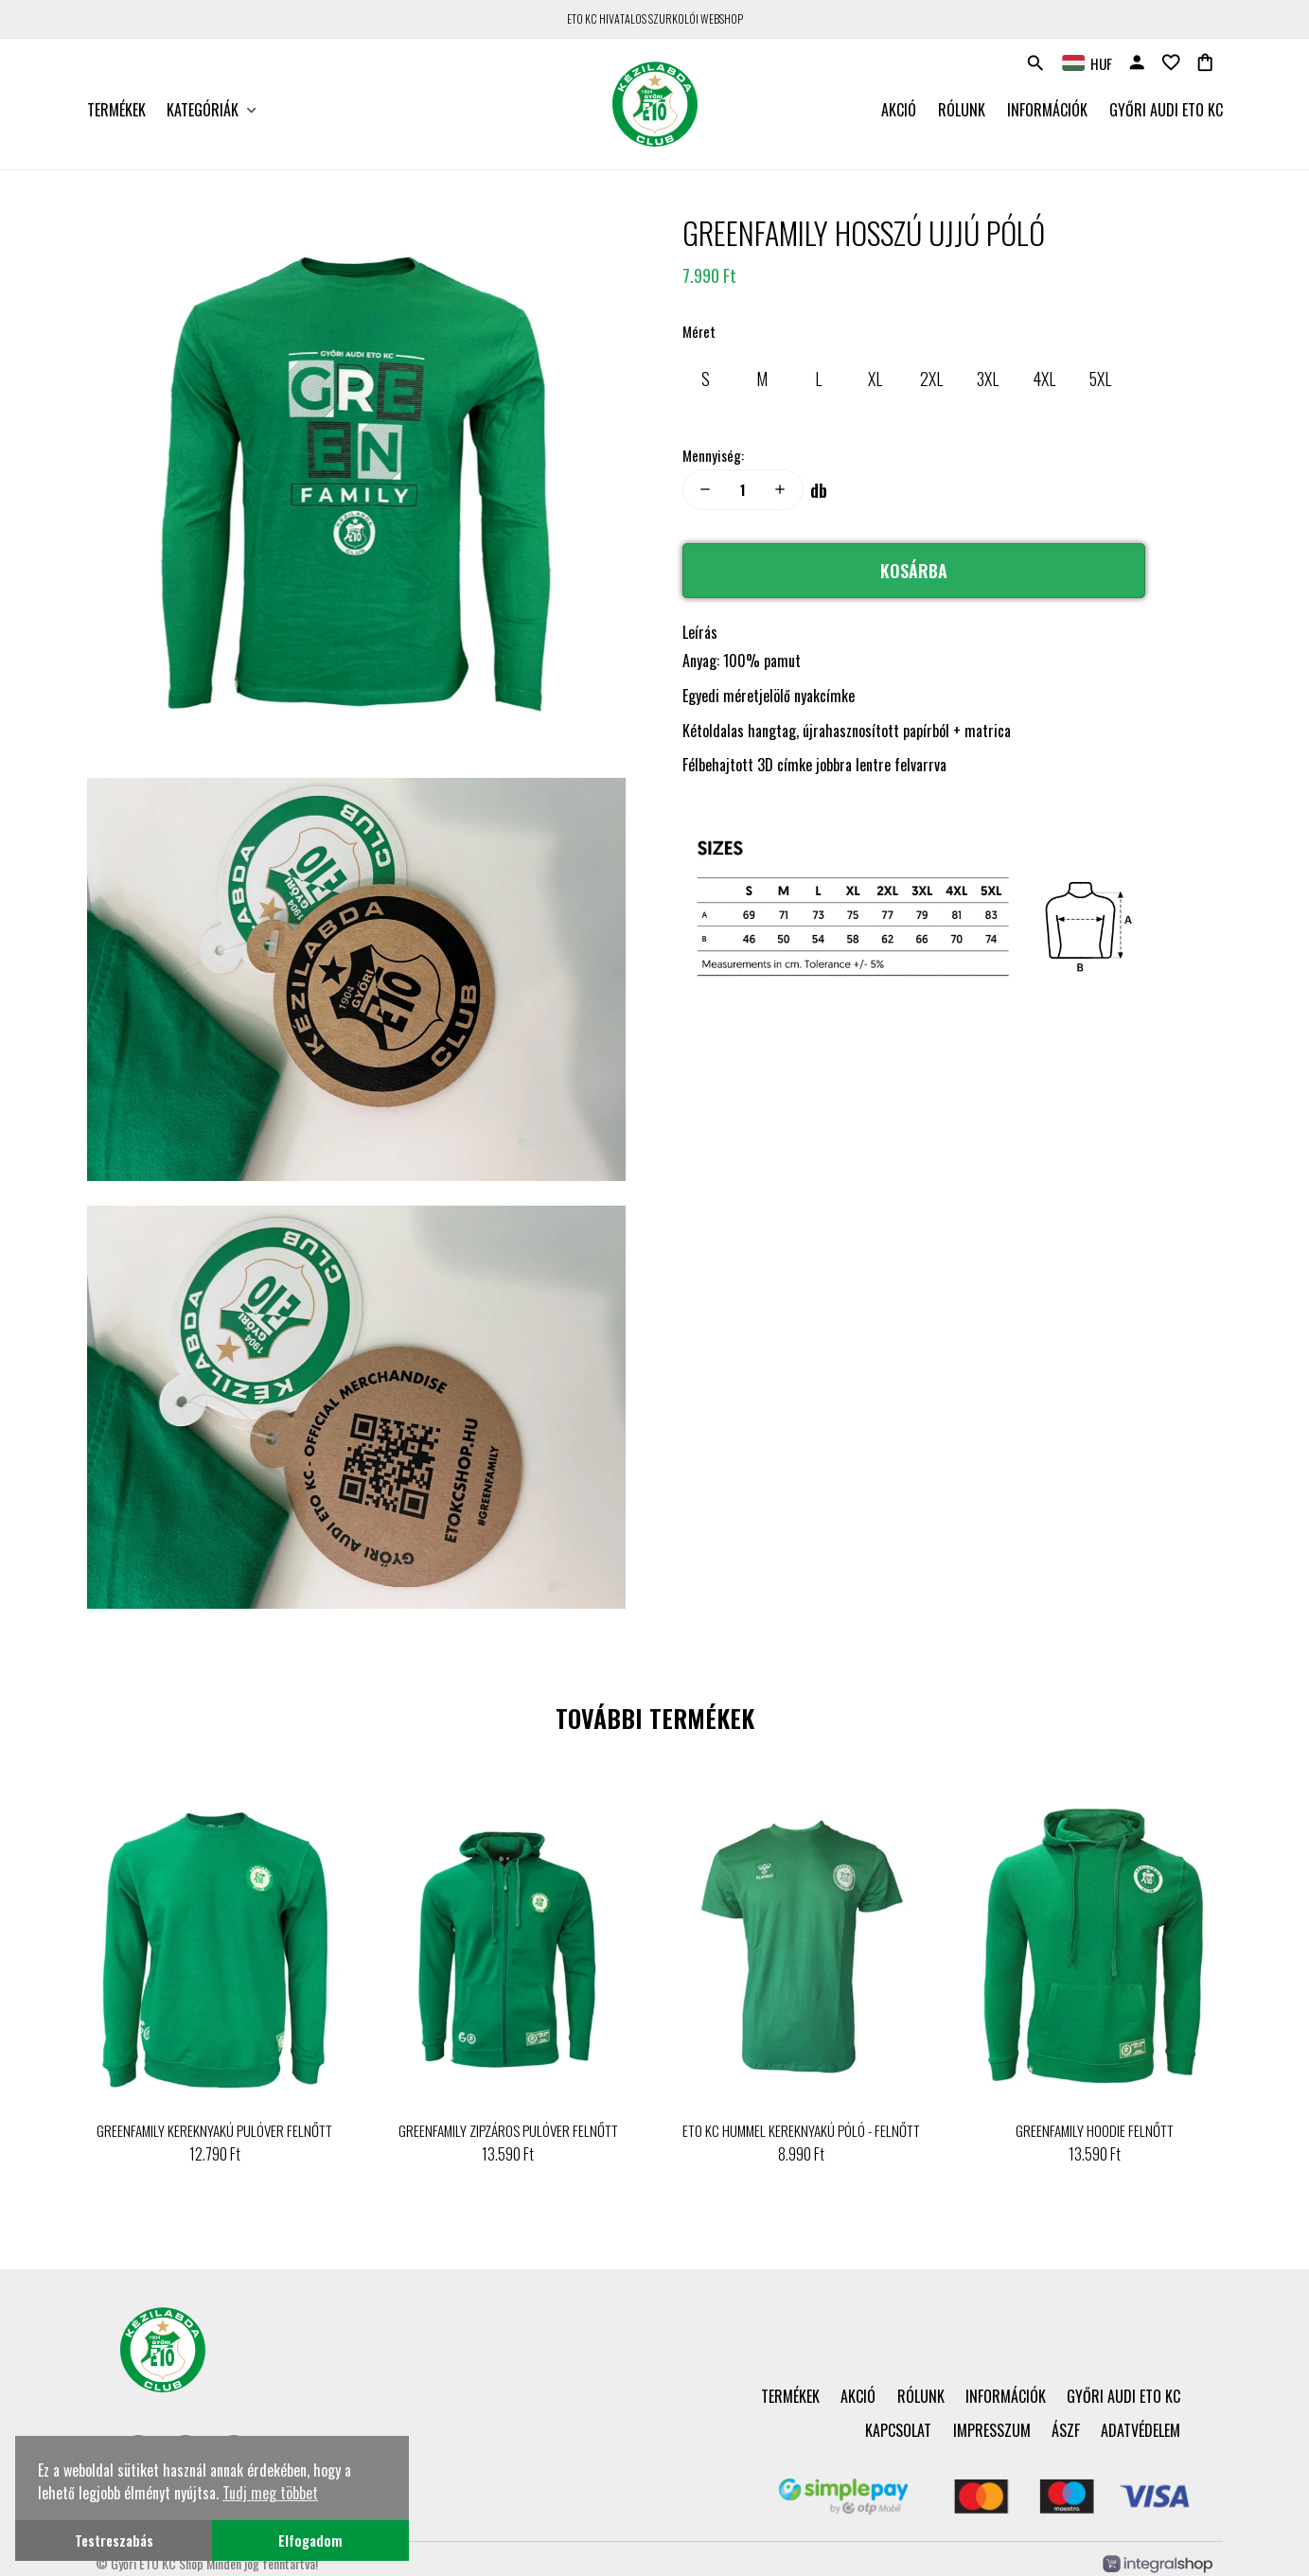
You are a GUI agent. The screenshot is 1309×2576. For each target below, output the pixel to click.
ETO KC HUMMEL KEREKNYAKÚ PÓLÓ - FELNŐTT (801, 2130)
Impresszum (992, 2430)
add (779, 489)
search (1035, 63)
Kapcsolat (898, 2430)
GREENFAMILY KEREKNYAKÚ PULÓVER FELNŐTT (214, 2130)
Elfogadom (310, 2540)
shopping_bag (1204, 62)
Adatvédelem (1140, 2430)
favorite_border (1170, 62)
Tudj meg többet (270, 2492)
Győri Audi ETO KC (1166, 109)
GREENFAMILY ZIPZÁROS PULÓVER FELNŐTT (508, 2130)
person (1136, 62)
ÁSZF (1066, 2430)
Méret (699, 331)
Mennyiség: (713, 455)
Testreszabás (114, 2540)
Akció (898, 109)
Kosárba (913, 570)
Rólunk (961, 109)
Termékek (116, 109)
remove (705, 489)
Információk (1047, 109)
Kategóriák (203, 109)
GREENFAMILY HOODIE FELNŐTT (1095, 2130)
